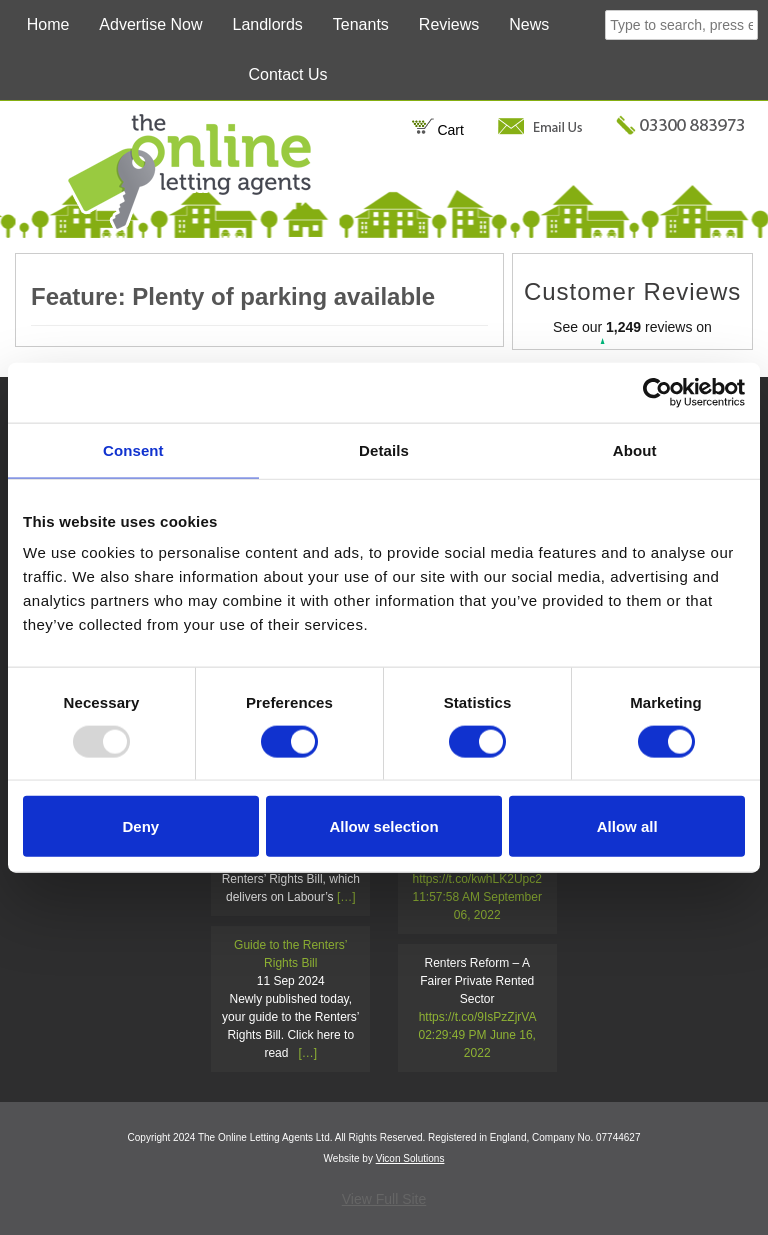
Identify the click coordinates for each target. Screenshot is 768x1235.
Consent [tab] (133, 449)
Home (48, 24)
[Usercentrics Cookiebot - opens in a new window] (657, 392)
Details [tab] (384, 449)
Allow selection (383, 826)
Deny (140, 826)
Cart (437, 130)
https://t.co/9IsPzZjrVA (477, 1017)
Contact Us (287, 74)
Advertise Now (150, 24)
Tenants (361, 24)
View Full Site (384, 1199)
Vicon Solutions (410, 1158)
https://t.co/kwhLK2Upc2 (477, 879)
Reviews (449, 24)
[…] (346, 897)
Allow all (627, 826)
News (529, 24)
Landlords (268, 24)
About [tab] (635, 449)
